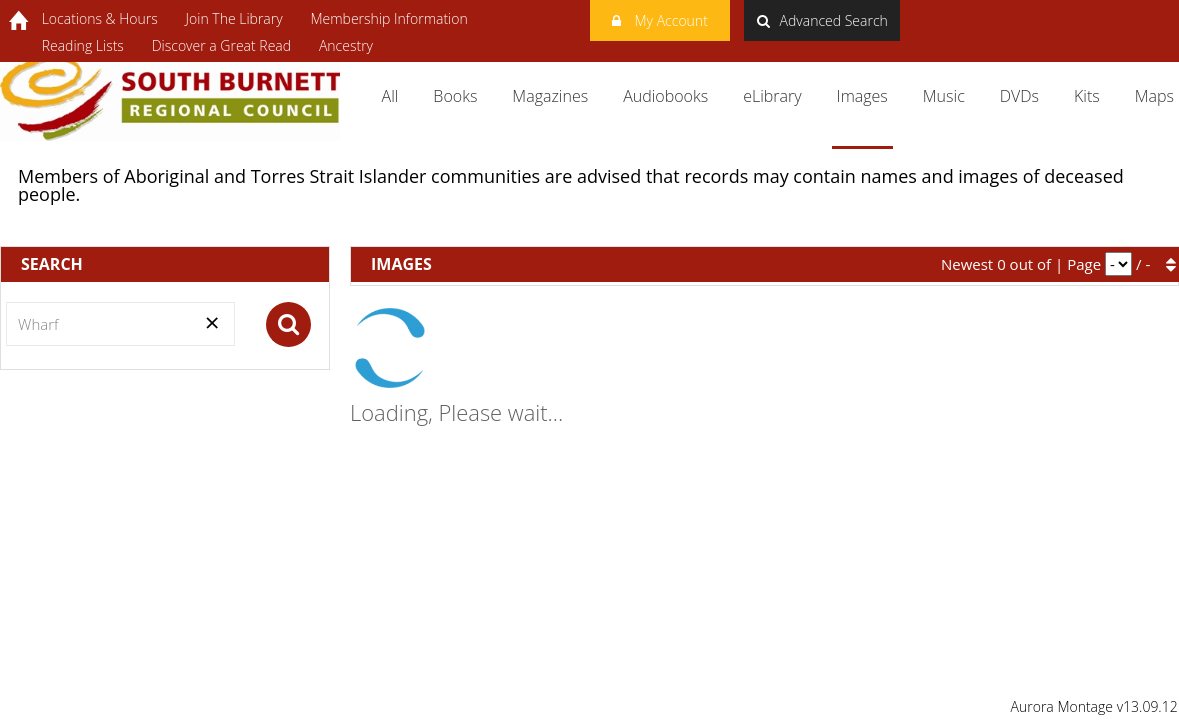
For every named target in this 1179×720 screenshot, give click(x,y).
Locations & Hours (100, 18)
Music (944, 96)
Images (862, 96)
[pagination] (1118, 264)
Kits (1087, 96)
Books (455, 96)
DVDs (1019, 96)
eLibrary (772, 96)
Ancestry (346, 45)
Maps (1154, 96)
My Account (660, 17)
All (390, 96)
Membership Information (388, 18)
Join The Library (234, 18)
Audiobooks (665, 96)
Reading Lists (83, 45)
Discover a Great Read (221, 45)
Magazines (550, 96)
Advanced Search (822, 20)
